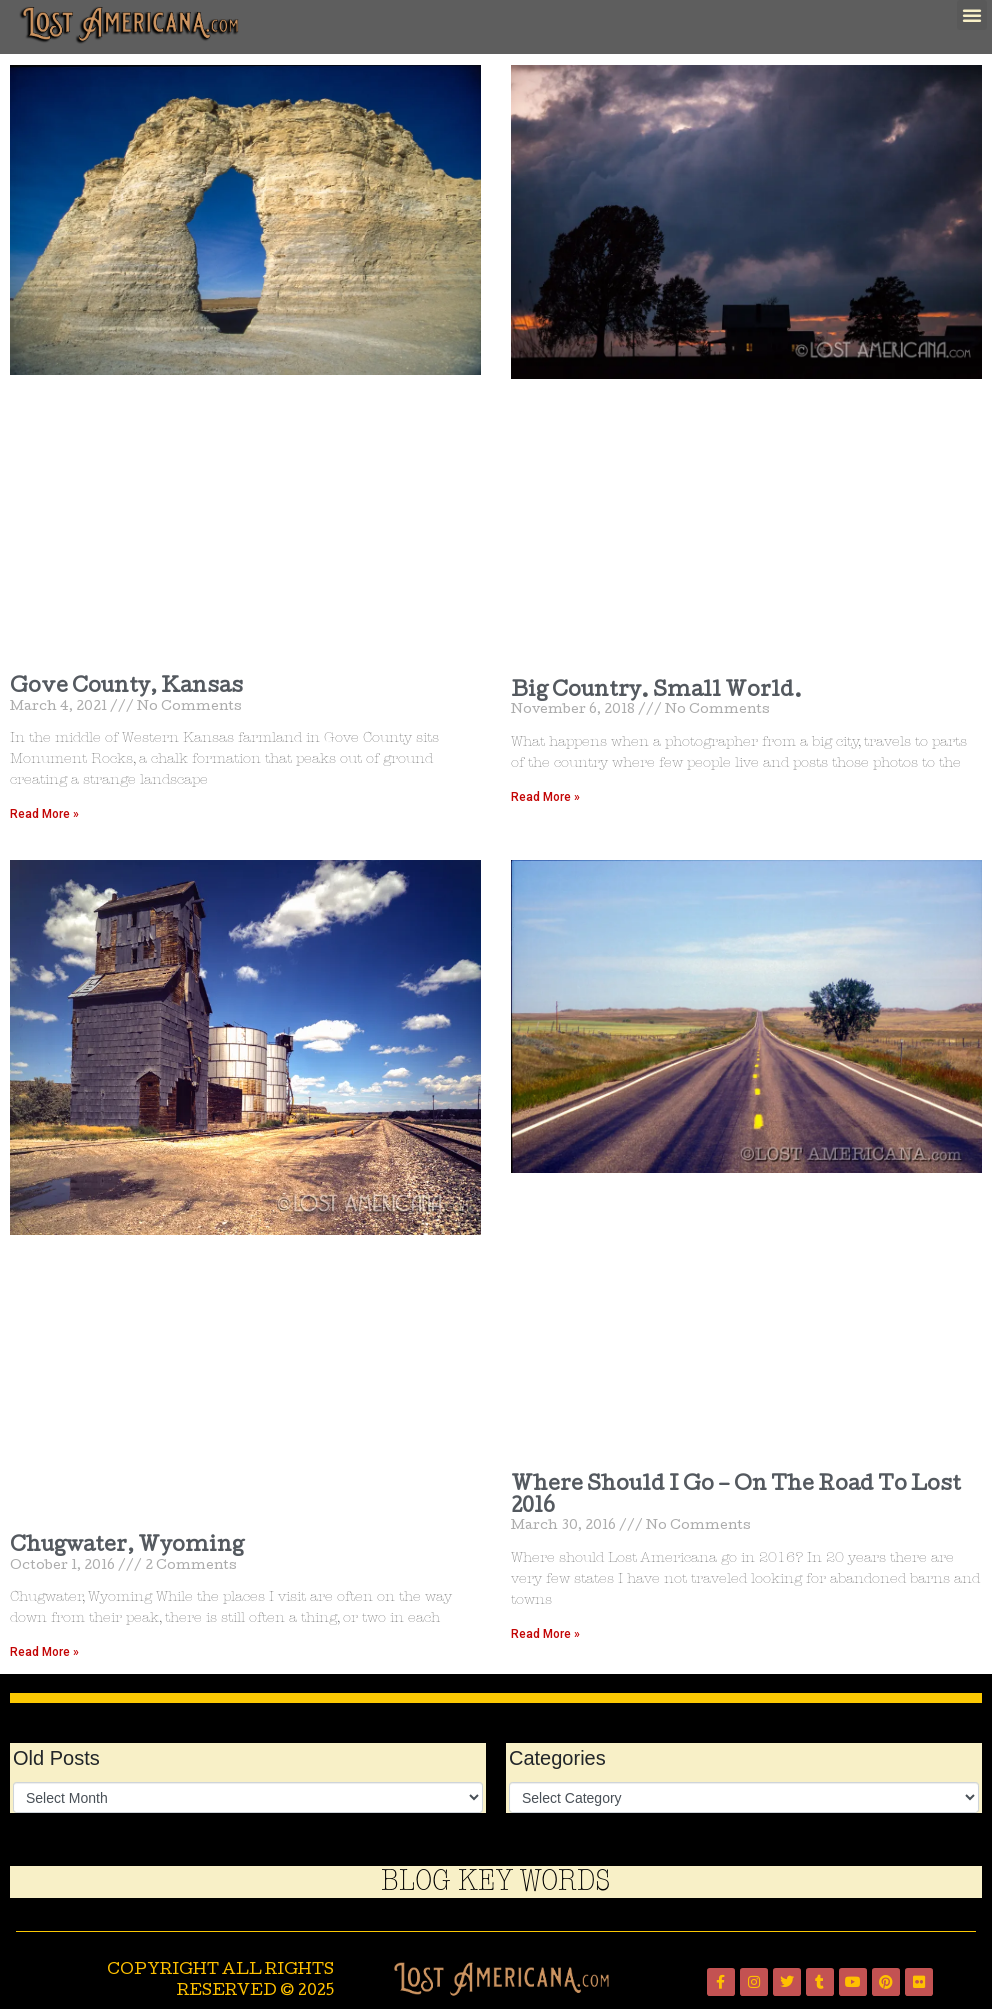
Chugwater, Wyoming (127, 1547)
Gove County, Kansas (126, 688)
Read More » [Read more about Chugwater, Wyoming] (44, 1652)
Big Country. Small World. (656, 692)
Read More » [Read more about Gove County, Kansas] (44, 814)
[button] (972, 15)
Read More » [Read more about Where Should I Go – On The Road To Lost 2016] (545, 1634)
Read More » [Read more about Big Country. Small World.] (545, 797)
